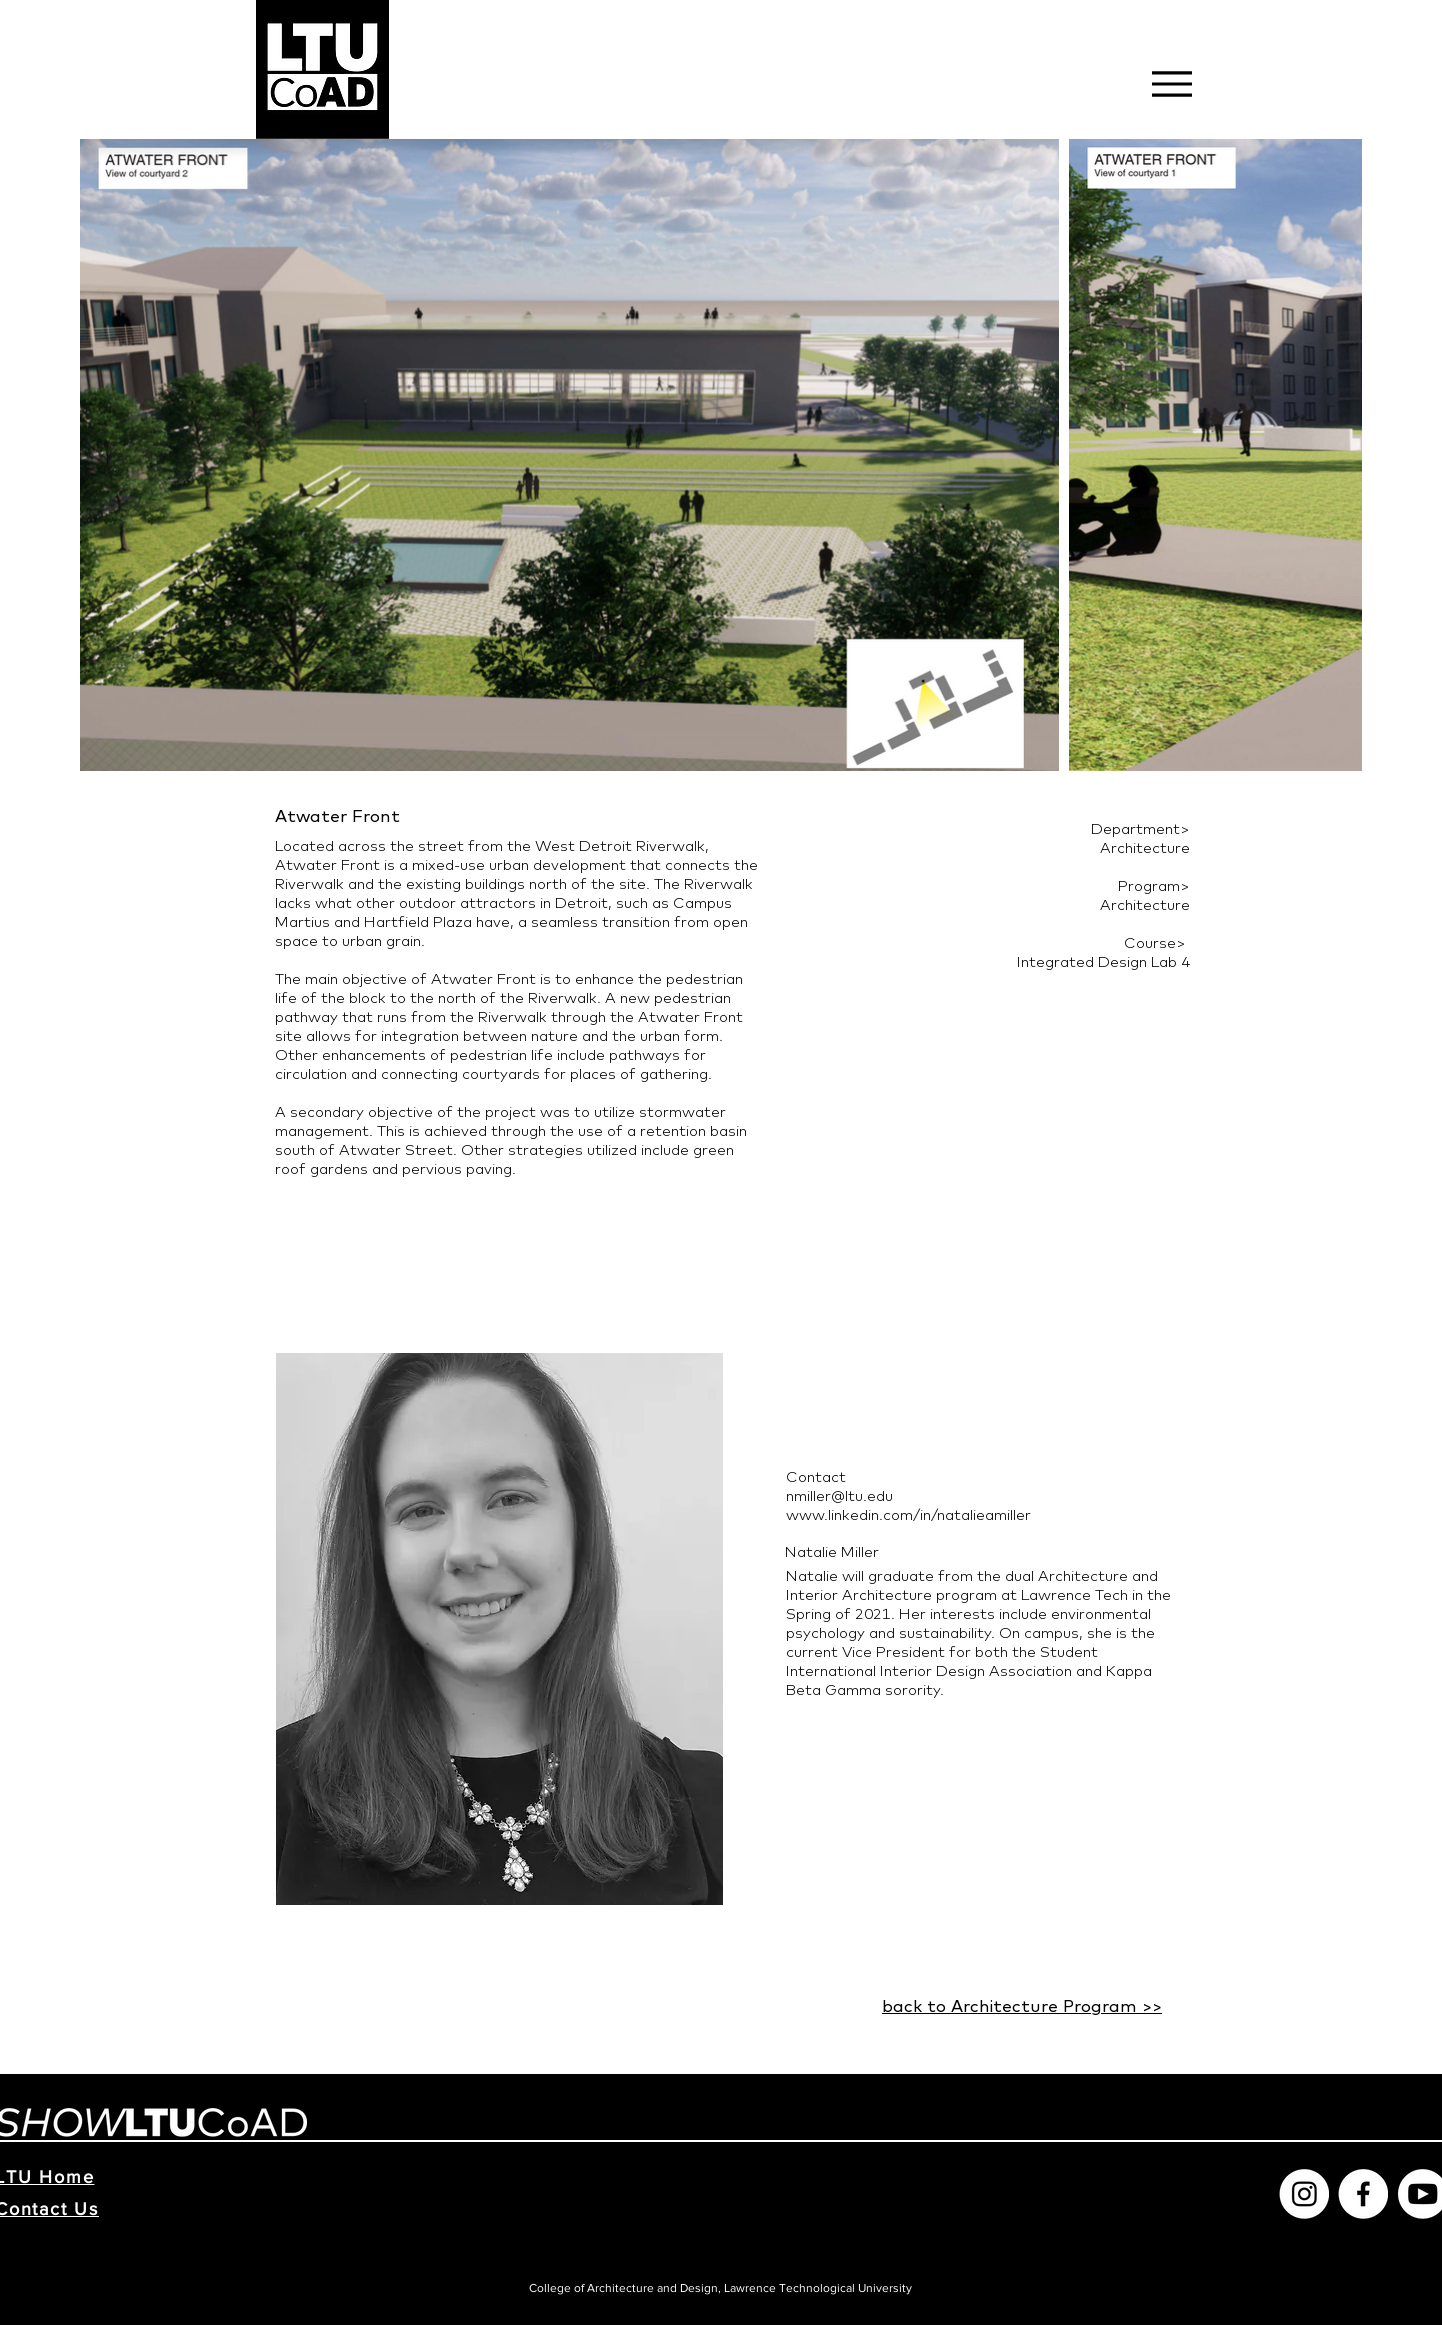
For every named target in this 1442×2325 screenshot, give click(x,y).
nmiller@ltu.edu (839, 1495)
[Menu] (1171, 83)
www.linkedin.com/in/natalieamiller (908, 1514)
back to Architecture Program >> (1022, 2005)
